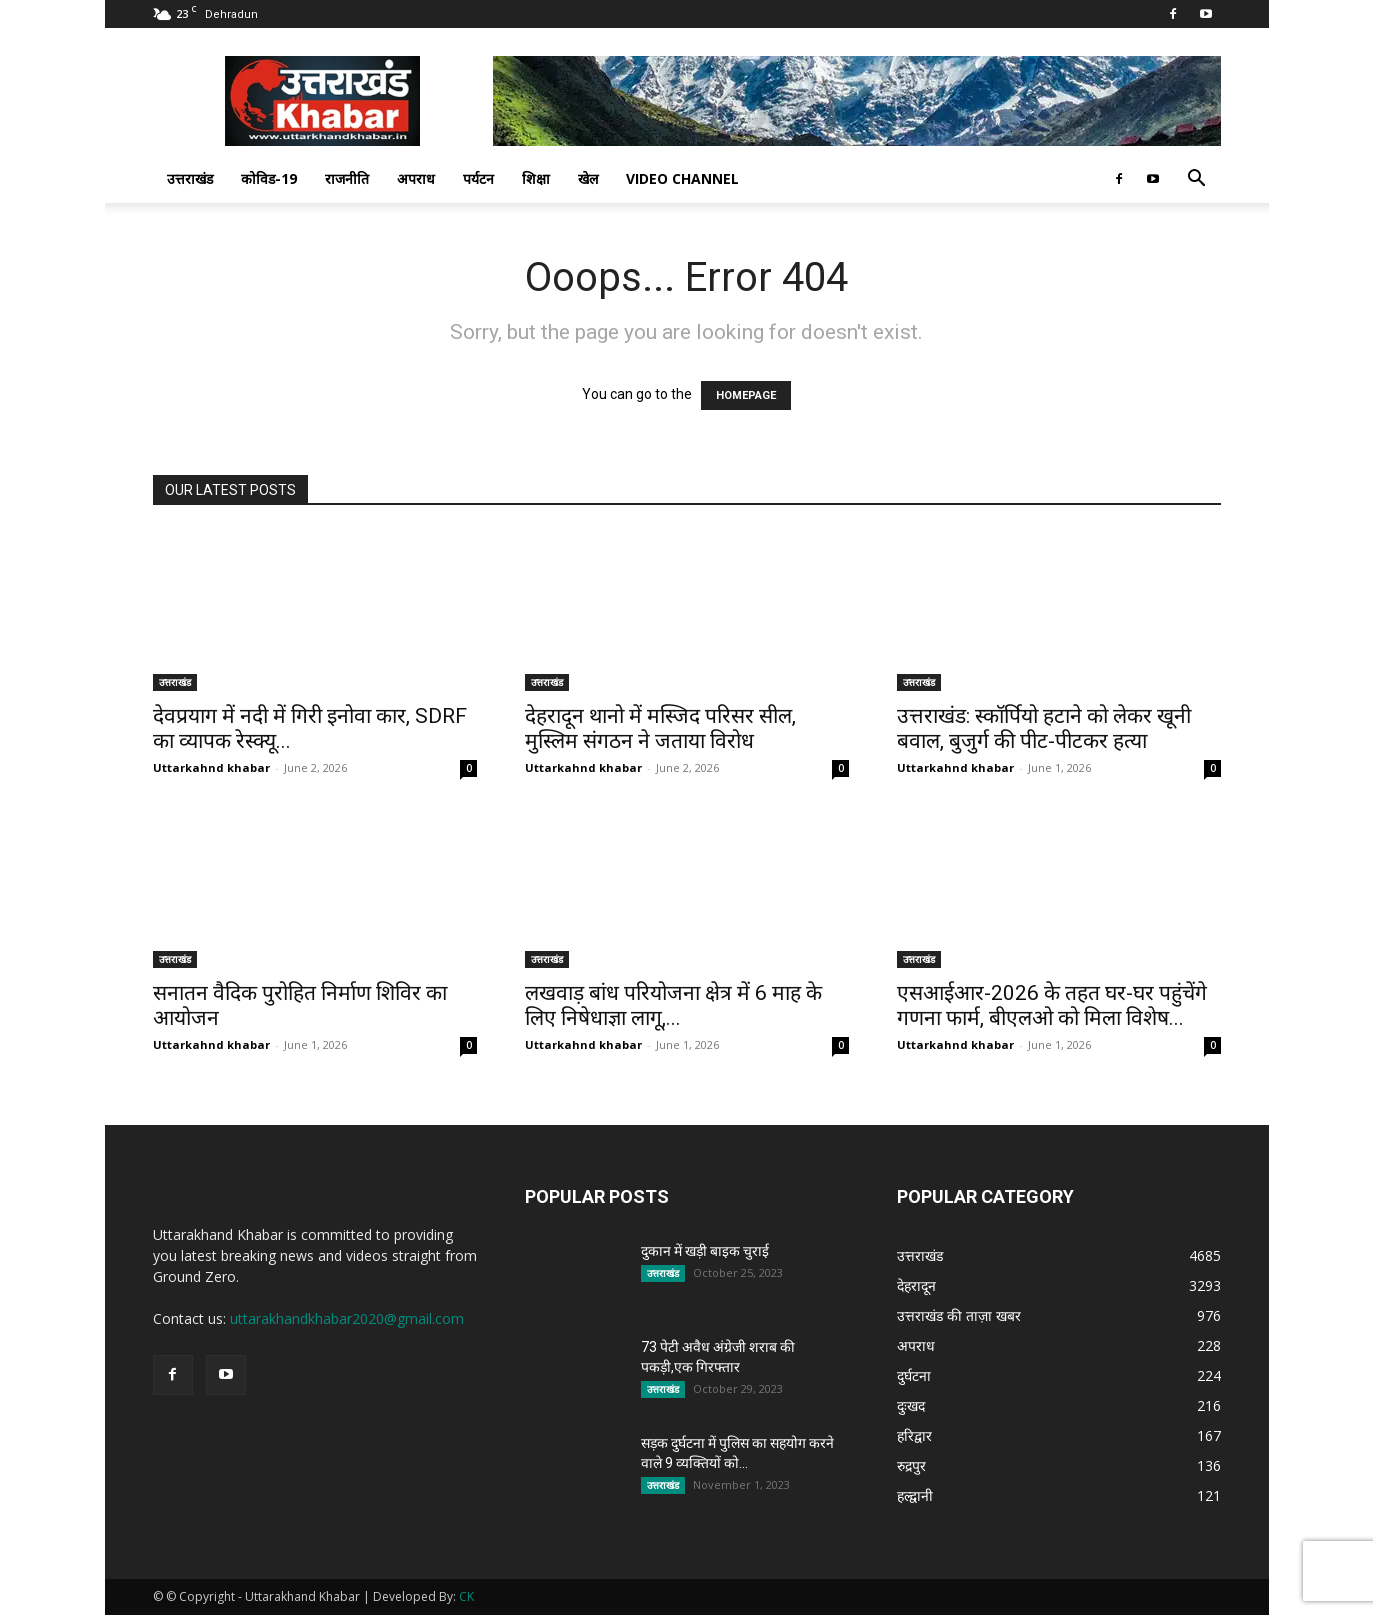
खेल (588, 178)
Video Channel (682, 178)
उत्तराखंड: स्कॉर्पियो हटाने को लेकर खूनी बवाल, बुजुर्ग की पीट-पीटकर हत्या (1044, 728)
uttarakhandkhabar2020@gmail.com (347, 1318)
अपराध (416, 178)
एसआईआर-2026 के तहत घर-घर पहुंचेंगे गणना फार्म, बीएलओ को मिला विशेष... (1052, 1005)
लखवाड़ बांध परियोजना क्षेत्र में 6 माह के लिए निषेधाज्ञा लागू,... (673, 1005)
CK (466, 1596)
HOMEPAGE (746, 395)
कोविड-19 (269, 178)
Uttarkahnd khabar (211, 767)
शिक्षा (536, 178)
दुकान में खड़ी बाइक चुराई (705, 1251)
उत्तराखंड (190, 178)
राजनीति (347, 178)
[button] (1197, 180)
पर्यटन (478, 178)
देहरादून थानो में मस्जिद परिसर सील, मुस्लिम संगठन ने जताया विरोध (660, 728)
